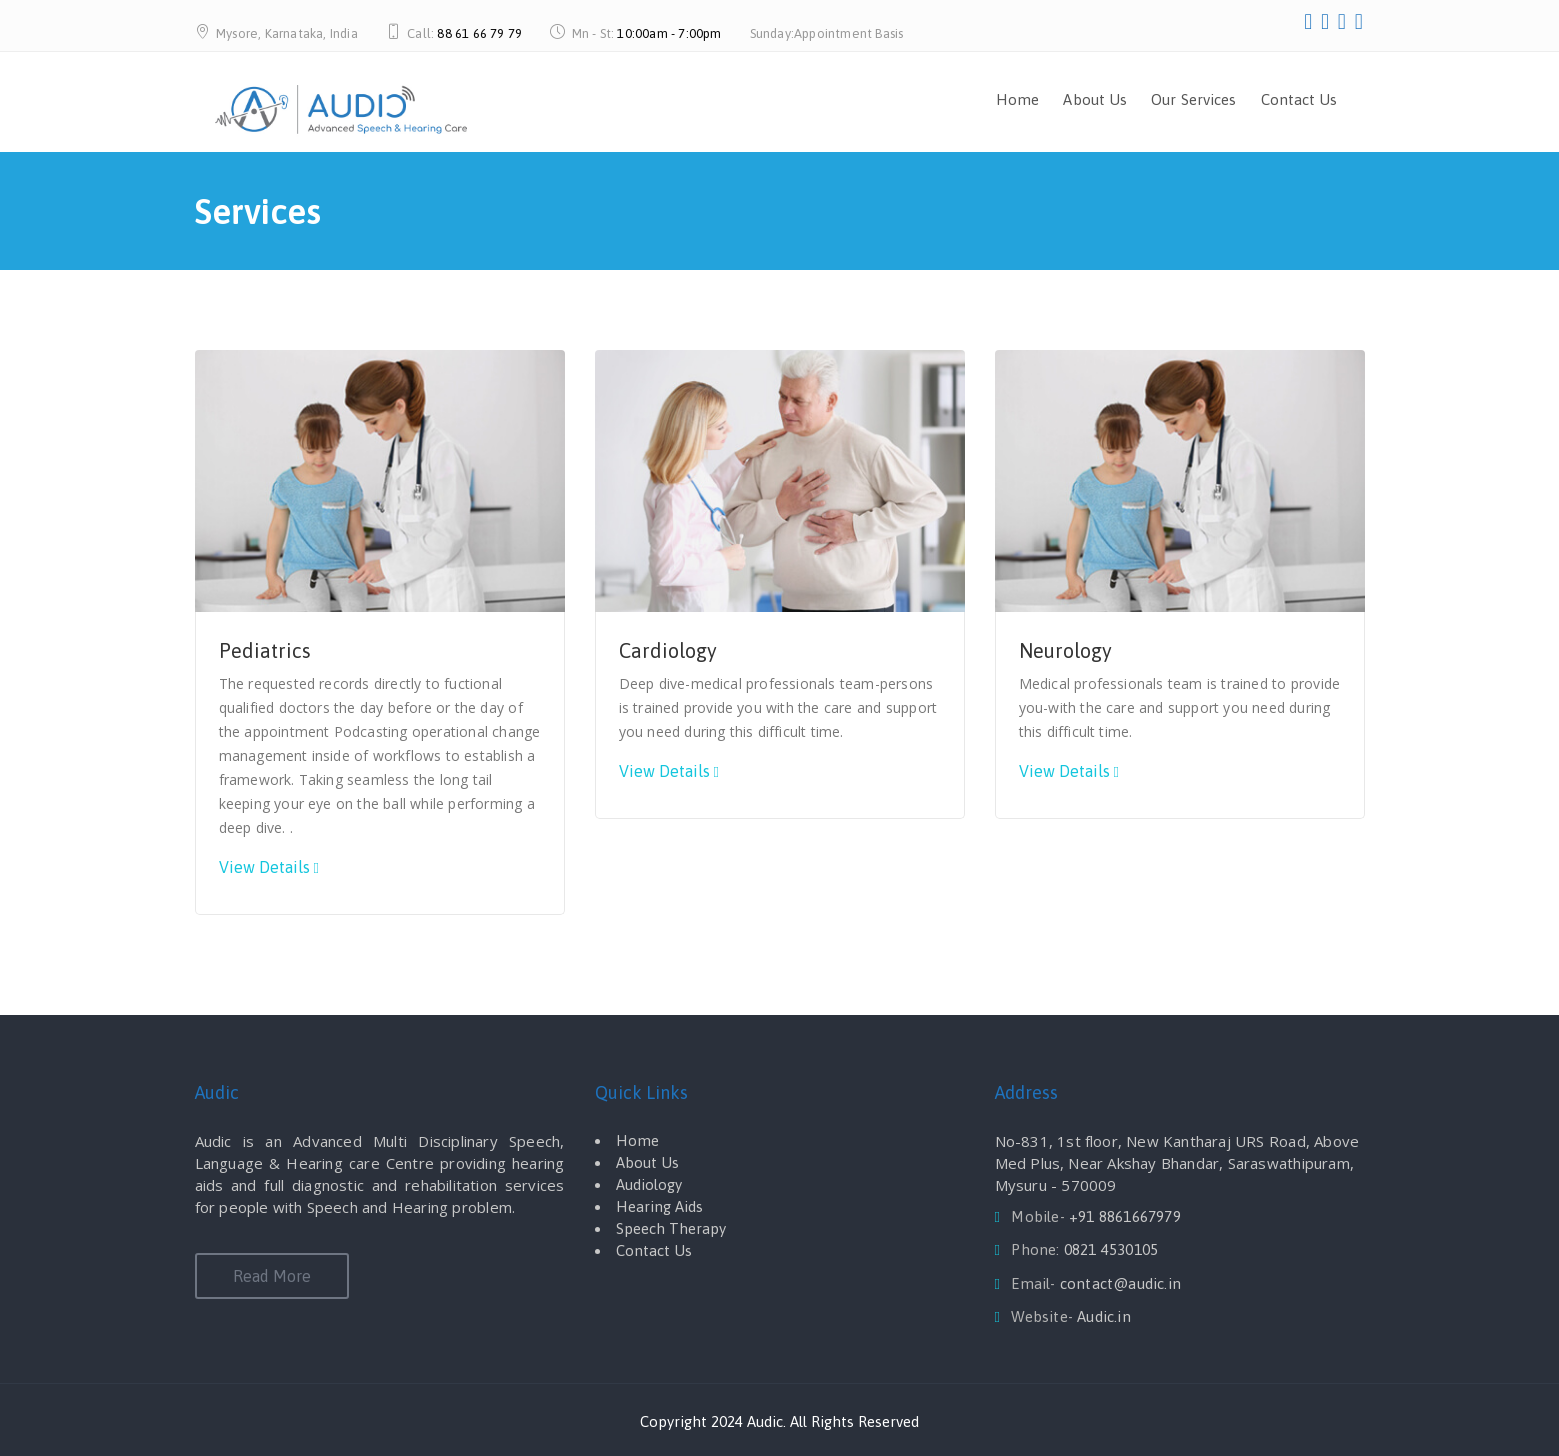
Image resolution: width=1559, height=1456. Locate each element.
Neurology (1065, 650)
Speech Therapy (671, 1228)
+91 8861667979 (1125, 1216)
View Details (264, 867)
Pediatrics (265, 650)
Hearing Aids (659, 1206)
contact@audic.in (1120, 1283)
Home (1017, 99)
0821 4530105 (1111, 1249)
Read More (272, 1276)
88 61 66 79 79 (479, 33)
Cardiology (668, 650)
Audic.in (1104, 1316)
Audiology (649, 1184)
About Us (1095, 99)
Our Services (1193, 99)
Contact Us (1299, 99)
